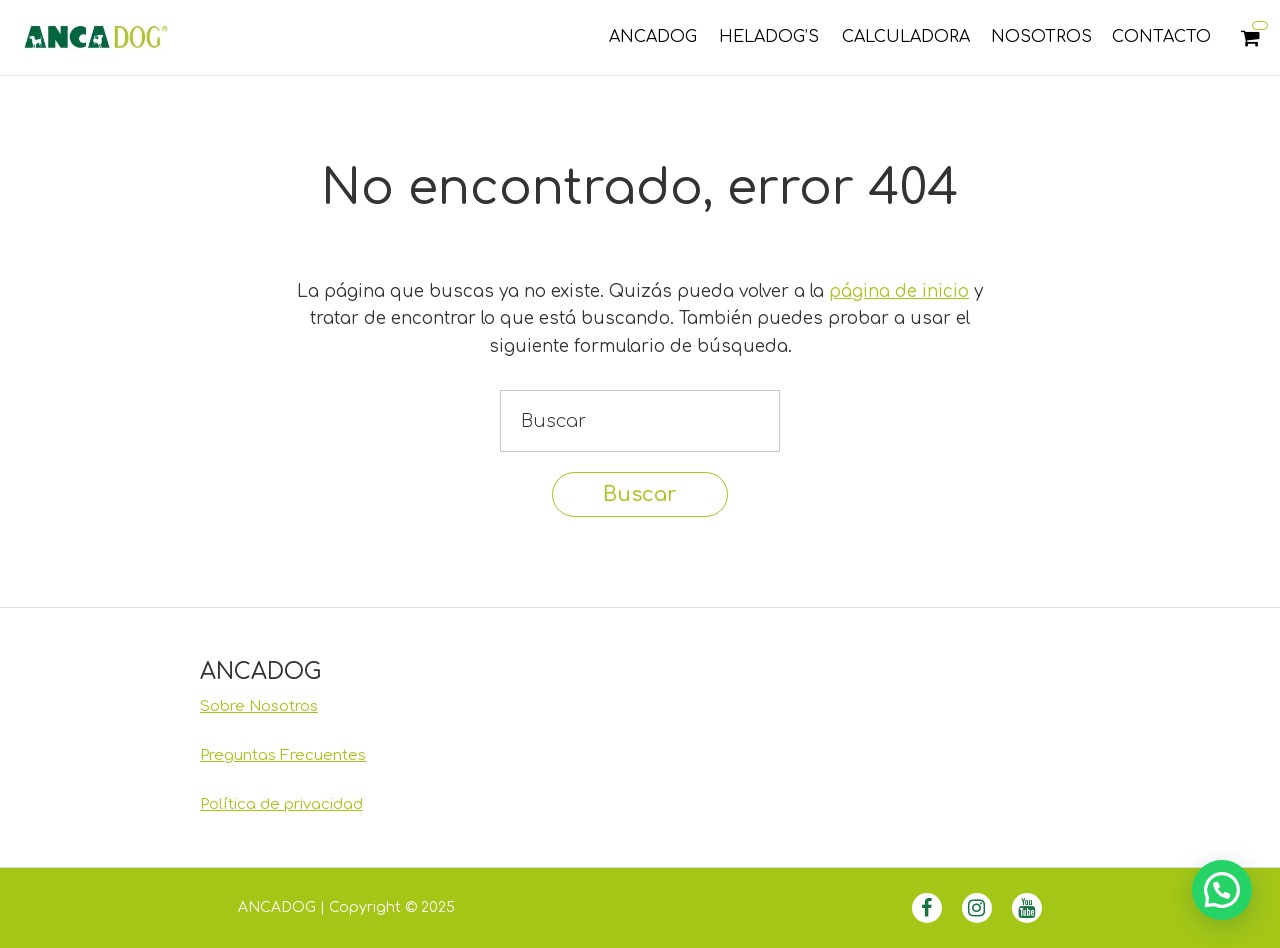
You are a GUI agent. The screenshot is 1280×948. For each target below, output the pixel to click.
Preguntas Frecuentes (283, 755)
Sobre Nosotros (259, 706)
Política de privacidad (281, 804)
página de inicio (899, 291)
